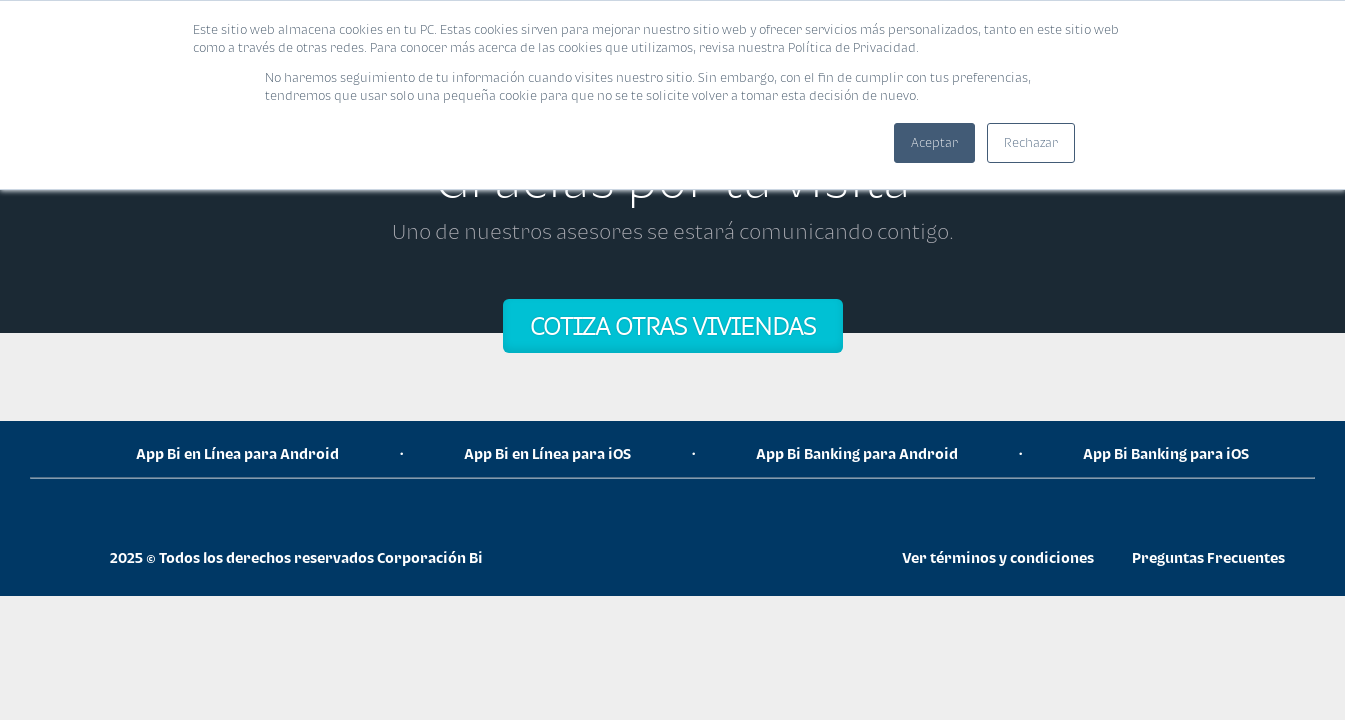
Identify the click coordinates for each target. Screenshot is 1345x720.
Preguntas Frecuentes (1208, 557)
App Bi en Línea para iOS (547, 453)
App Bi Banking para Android (857, 453)
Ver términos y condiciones (998, 557)
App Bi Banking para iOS (1166, 453)
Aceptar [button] (934, 142)
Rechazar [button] (1031, 142)
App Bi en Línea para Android (237, 453)
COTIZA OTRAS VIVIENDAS (673, 325)
